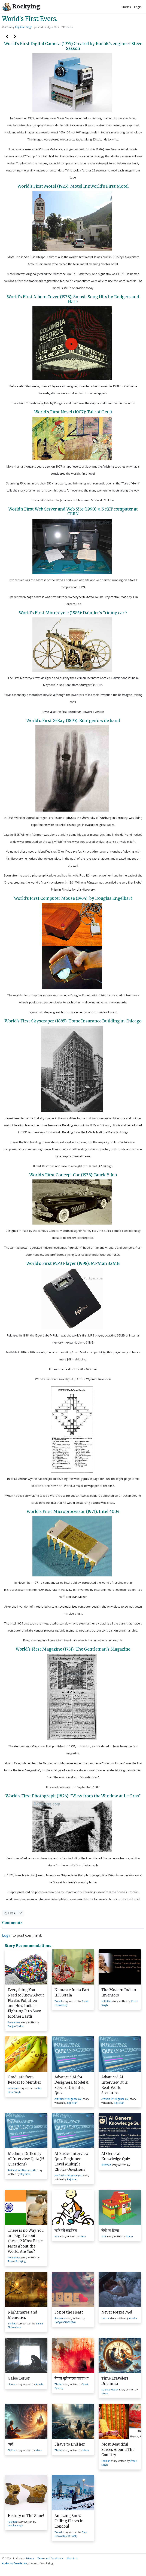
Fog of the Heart (68, 2312)
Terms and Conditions (50, 2558)
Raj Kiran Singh (23, 27)
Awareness (14, 2022)
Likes (9, 1913)
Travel (58, 2001)
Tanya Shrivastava (65, 2322)
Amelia (133, 2318)
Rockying (21, 6)
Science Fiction (109, 2389)
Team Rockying (17, 2261)
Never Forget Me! (116, 2312)
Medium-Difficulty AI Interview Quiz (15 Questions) (26, 2158)
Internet (106, 2165)
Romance (59, 2318)
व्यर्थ (10, 2444)
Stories (126, 7)
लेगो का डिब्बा (110, 2230)
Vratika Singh (15, 2525)
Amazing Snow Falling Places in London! (69, 2521)
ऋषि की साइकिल (65, 2230)
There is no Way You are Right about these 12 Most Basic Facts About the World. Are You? (26, 2241)
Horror (105, 2318)
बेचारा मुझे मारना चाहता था (71, 2378)
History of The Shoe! (26, 2516)
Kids (56, 2236)
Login (138, 7)
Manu (82, 2236)
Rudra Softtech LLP (14, 2563)
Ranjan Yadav (15, 2026)
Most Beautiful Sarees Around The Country (117, 2449)
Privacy (30, 2558)
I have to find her (69, 2444)
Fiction (12, 2450)
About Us (72, 2558)
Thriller (12, 2323)
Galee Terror (19, 2378)
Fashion (105, 2460)
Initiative (106, 2001)
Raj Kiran (72, 2102)
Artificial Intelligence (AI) (68, 2099)
